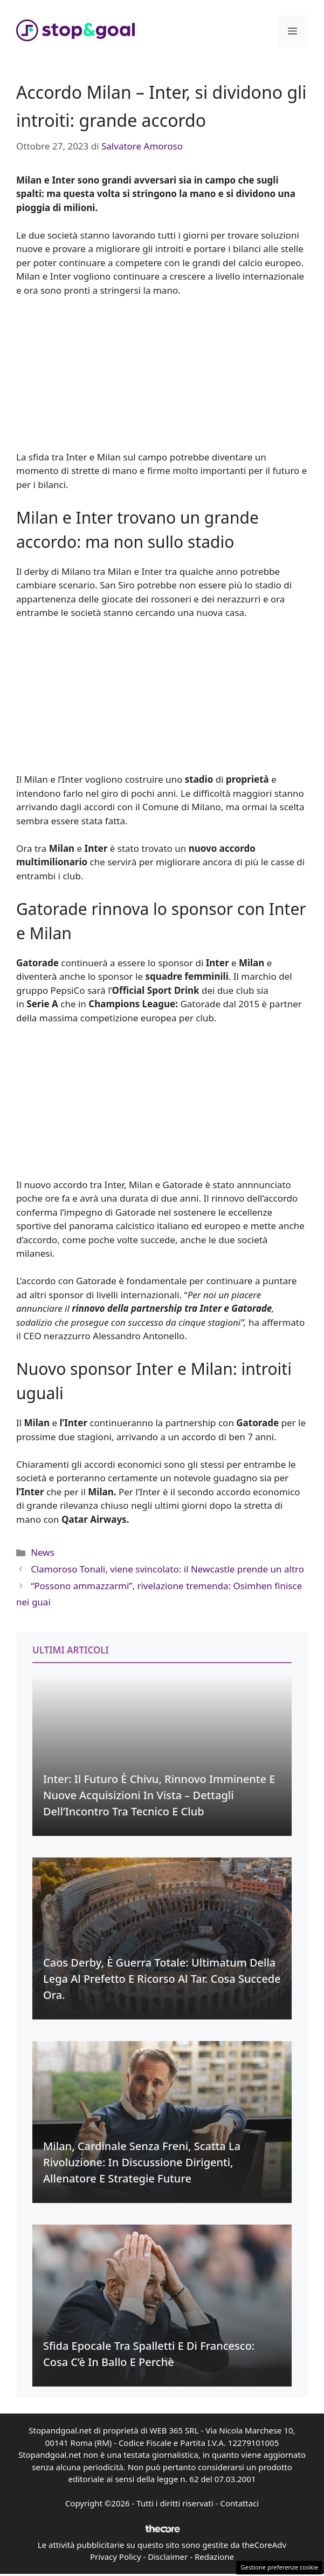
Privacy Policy (115, 2556)
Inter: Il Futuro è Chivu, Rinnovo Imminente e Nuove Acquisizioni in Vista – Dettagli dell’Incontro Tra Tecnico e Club (159, 1795)
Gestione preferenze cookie (279, 2567)
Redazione (214, 2556)
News (42, 1552)
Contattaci (239, 2503)
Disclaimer (168, 2556)
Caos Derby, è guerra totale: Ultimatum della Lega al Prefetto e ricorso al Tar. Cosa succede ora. (162, 1978)
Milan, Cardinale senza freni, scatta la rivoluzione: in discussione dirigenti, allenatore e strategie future (141, 2162)
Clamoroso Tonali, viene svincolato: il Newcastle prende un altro (167, 1569)
